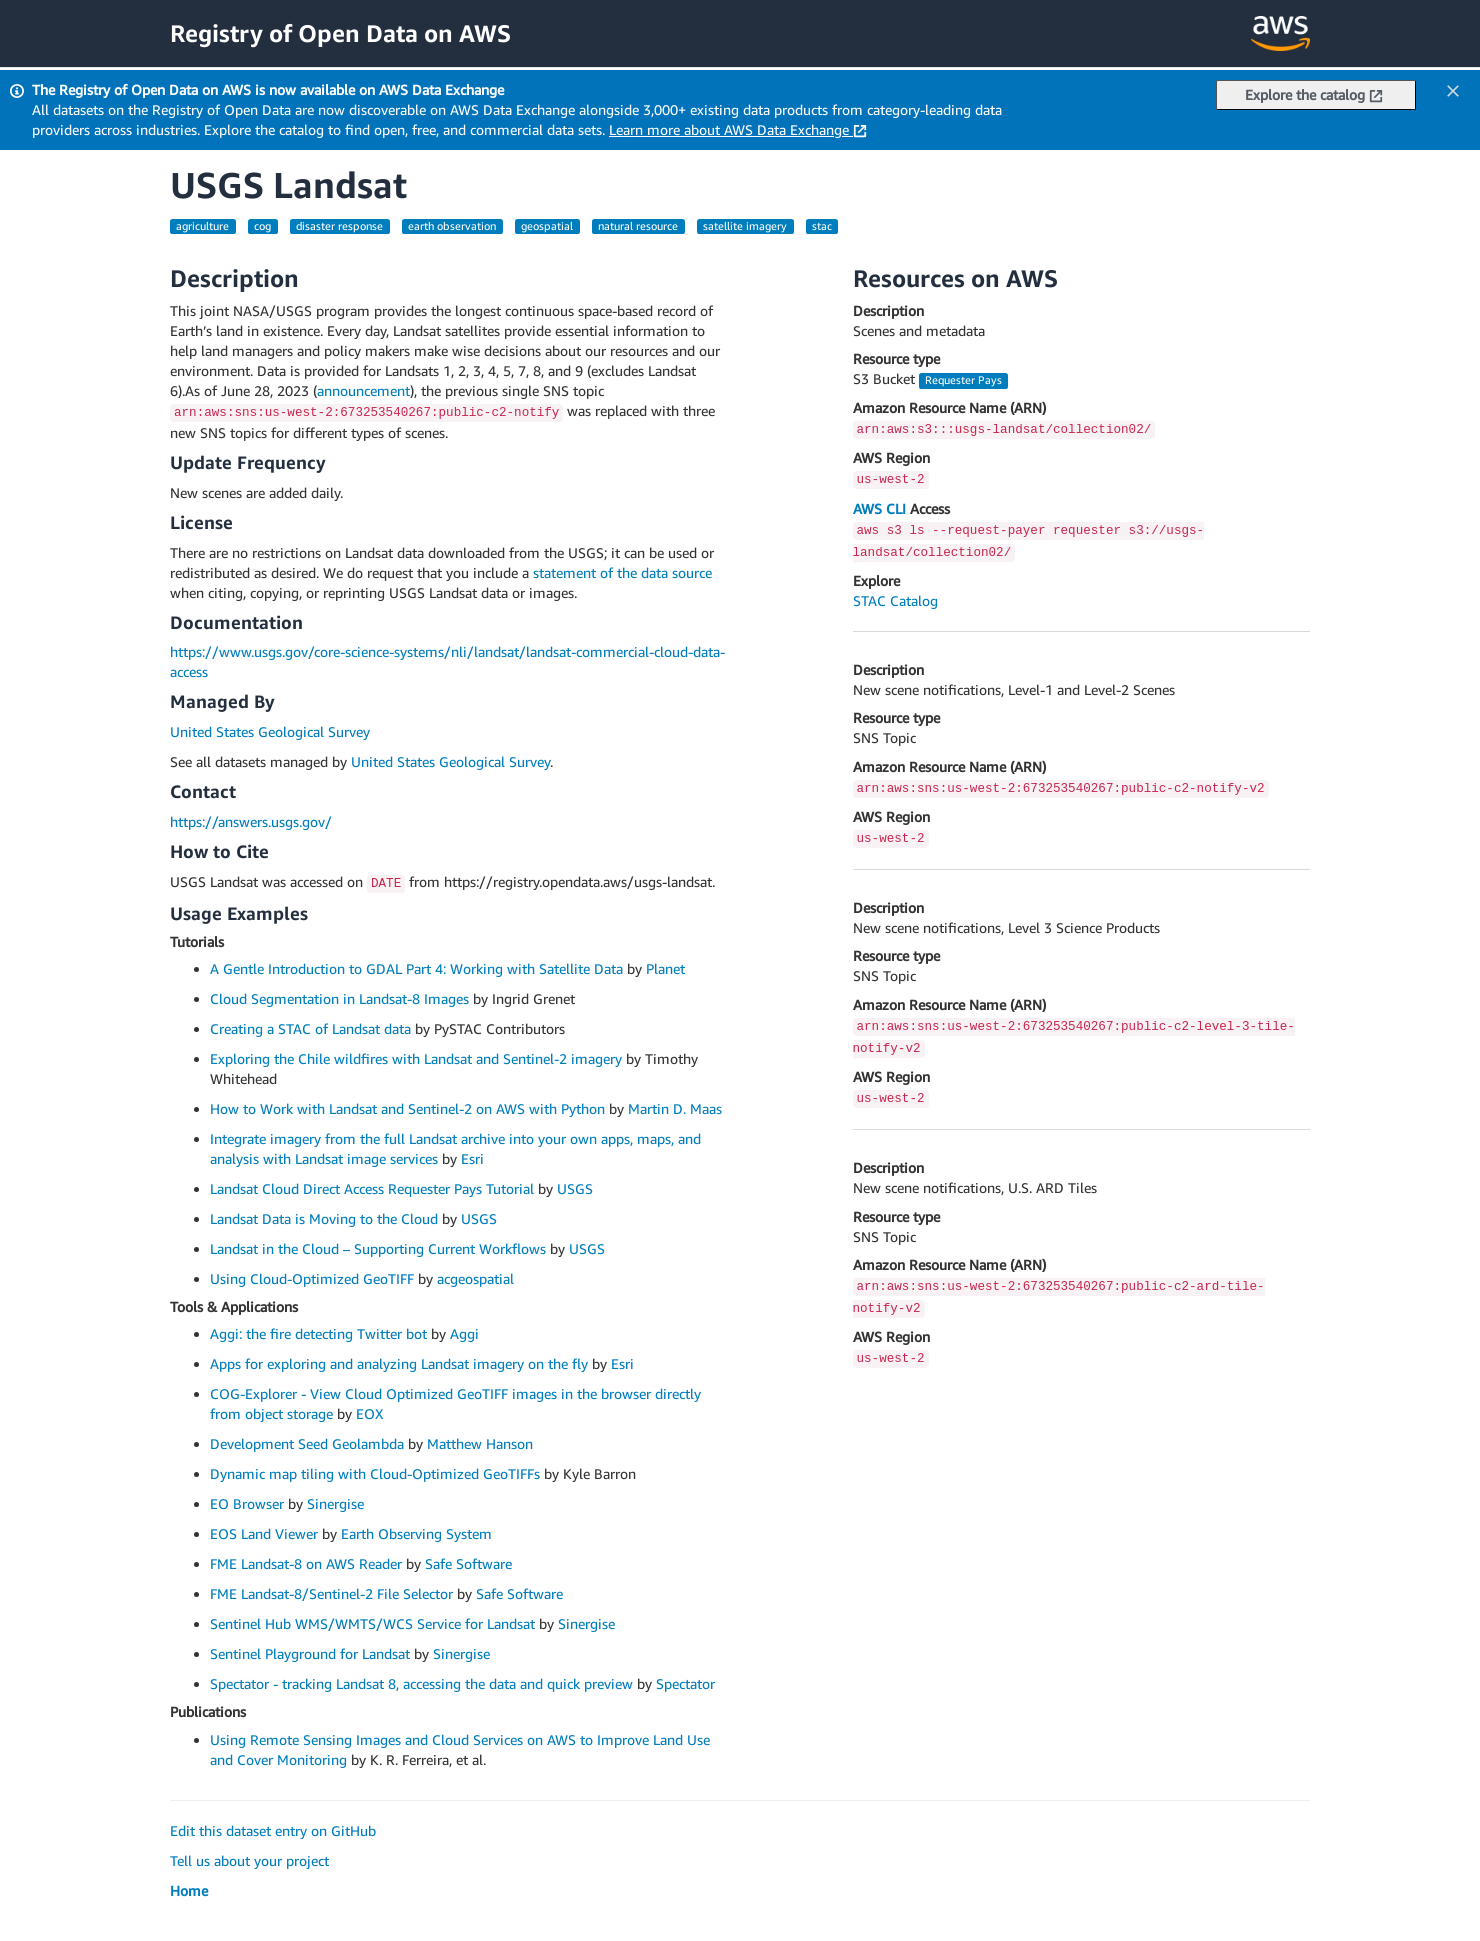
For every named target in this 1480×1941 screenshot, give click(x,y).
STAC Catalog (895, 600)
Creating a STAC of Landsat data (310, 1028)
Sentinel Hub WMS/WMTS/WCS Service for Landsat (372, 1623)
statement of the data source (622, 572)
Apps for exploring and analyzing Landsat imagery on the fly (399, 1363)
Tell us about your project (249, 1860)
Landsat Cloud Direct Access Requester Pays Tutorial (372, 1188)
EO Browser (247, 1503)
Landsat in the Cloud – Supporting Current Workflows (378, 1248)
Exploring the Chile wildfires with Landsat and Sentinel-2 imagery (416, 1058)
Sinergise (335, 1503)
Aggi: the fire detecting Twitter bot (318, 1333)
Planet (665, 968)
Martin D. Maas (675, 1108)
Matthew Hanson (480, 1443)
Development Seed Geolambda (307, 1443)
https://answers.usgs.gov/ (251, 821)
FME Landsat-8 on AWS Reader (306, 1563)
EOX (369, 1413)
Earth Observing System (416, 1533)
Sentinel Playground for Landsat (310, 1653)
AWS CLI (879, 508)
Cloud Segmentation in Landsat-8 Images (339, 998)
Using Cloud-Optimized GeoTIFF (312, 1278)
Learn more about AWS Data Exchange (738, 129)
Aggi (464, 1333)
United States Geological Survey (270, 731)
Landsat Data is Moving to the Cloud (324, 1218)
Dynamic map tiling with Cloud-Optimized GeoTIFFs (375, 1473)
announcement (363, 390)
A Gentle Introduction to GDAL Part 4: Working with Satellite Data (416, 968)
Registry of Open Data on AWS (340, 33)
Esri (472, 1158)
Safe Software (468, 1563)
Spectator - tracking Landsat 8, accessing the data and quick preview (421, 1683)
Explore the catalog (1314, 94)
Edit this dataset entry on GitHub (273, 1830)
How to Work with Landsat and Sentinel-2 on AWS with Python (407, 1108)
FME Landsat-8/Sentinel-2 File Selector (331, 1593)
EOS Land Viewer (264, 1533)
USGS (575, 1188)
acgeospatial (475, 1278)
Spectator (685, 1683)
